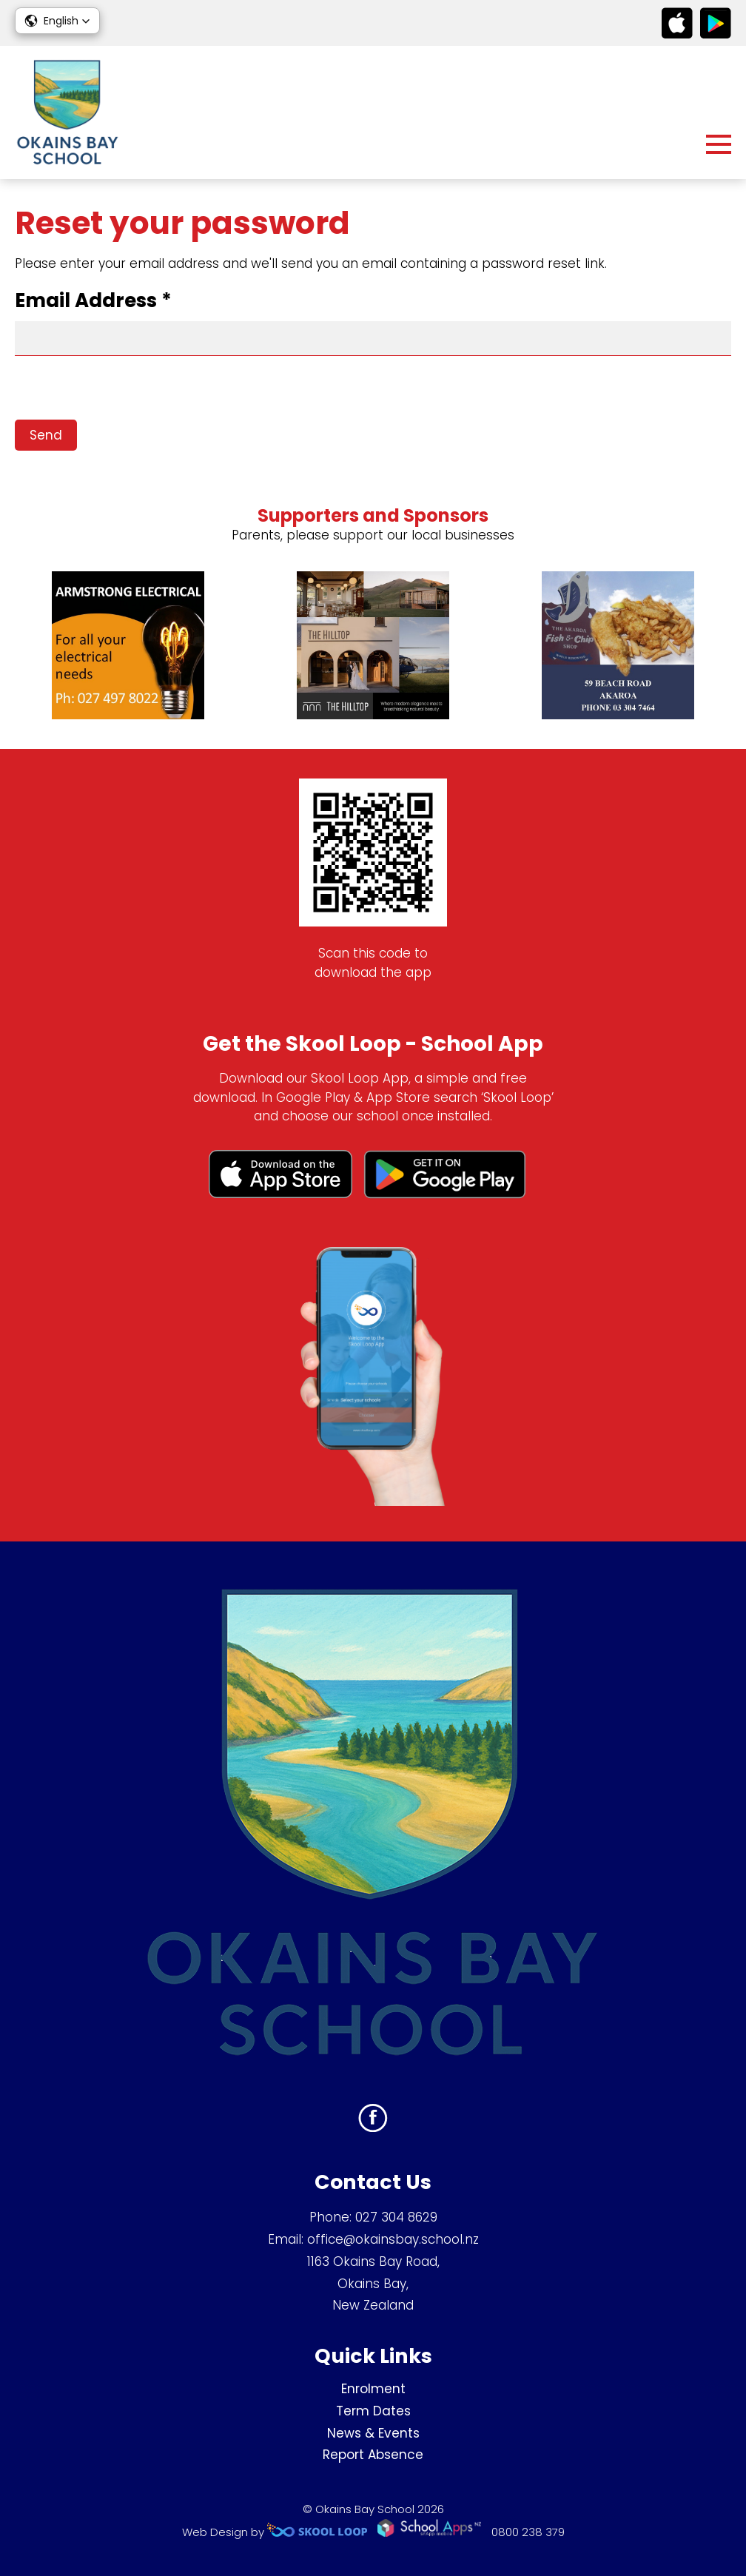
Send (46, 435)
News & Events (373, 2433)
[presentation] (127, 391)
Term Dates (373, 2411)
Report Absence (373, 2455)
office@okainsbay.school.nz (393, 2239)
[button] (57, 20)
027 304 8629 (396, 2217)
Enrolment (373, 2389)
